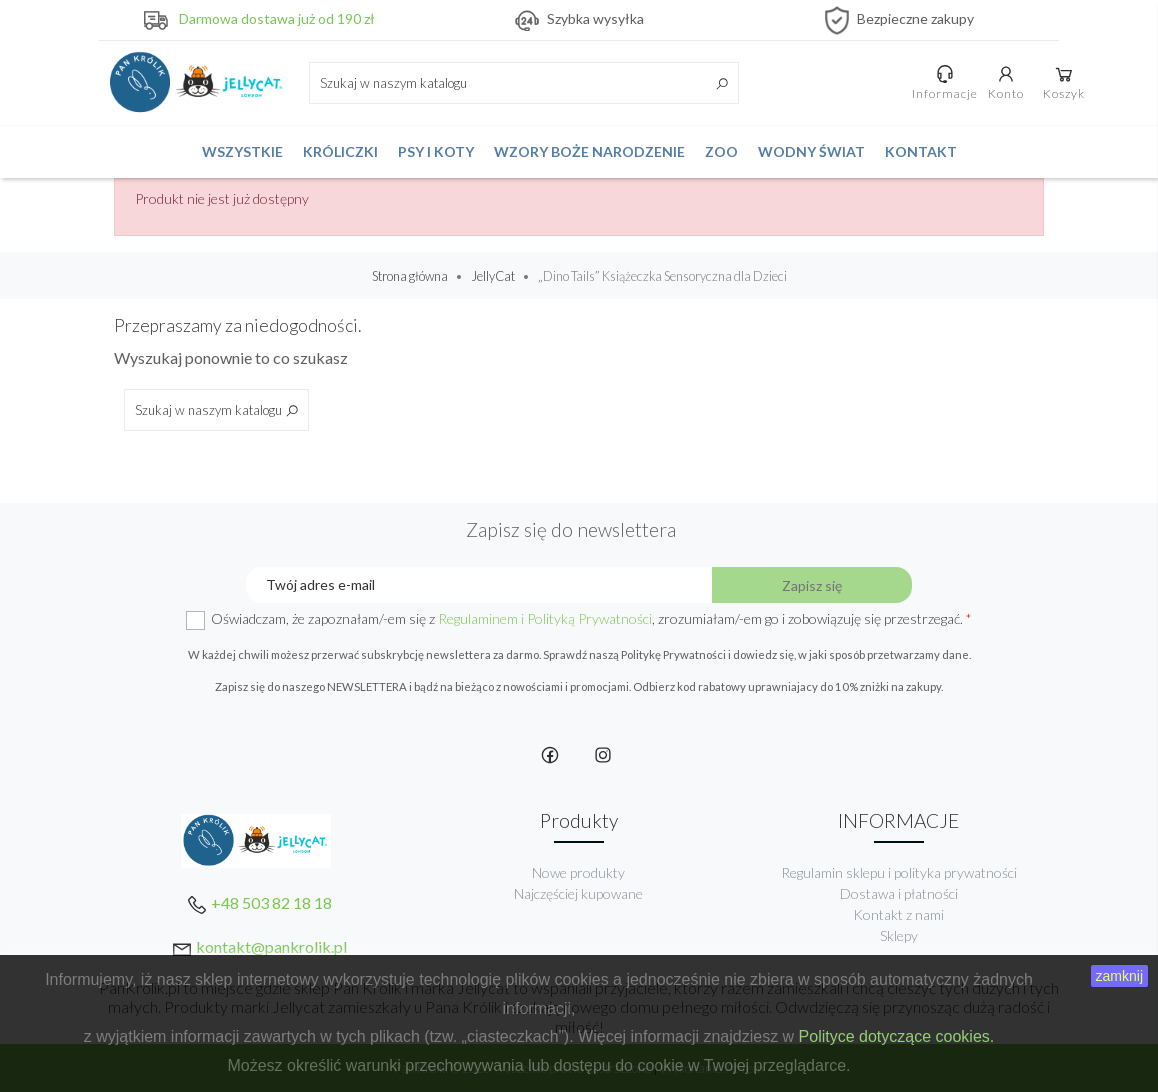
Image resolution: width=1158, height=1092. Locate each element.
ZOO (721, 151)
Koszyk (1064, 82)
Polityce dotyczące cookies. (897, 1036)
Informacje (945, 82)
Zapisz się (812, 585)
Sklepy (899, 935)
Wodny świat (811, 151)
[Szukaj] (524, 83)
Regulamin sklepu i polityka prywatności (899, 872)
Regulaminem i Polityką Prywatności (545, 618)
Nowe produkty (578, 872)
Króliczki (340, 151)
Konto (1006, 82)
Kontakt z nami (898, 914)
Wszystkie (242, 151)
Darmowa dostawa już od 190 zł (277, 18)
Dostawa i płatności (899, 893)
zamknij (1119, 976)
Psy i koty (436, 151)
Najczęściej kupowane (578, 893)
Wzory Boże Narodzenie (589, 151)
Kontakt (921, 151)
